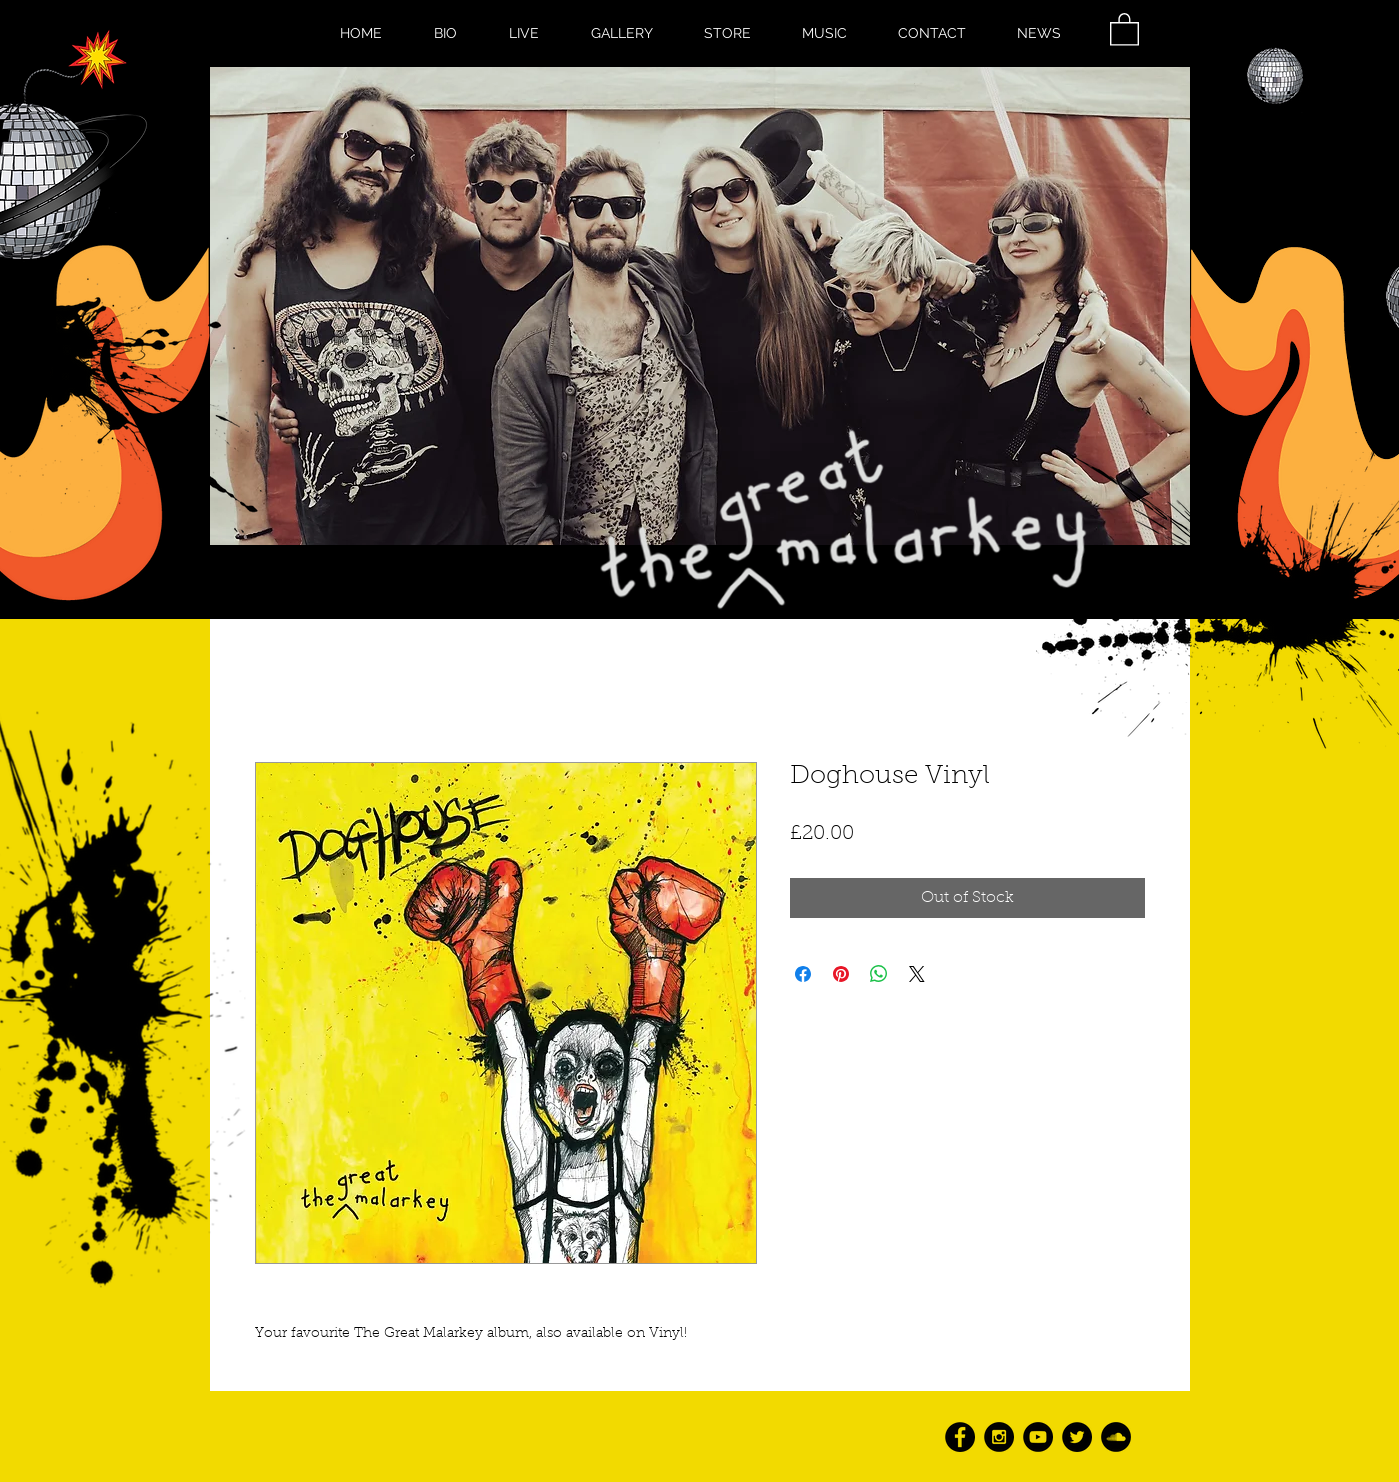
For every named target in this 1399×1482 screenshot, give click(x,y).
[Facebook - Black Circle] (960, 1437)
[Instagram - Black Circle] (999, 1437)
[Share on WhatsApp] (879, 974)
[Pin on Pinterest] (841, 974)
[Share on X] (917, 974)
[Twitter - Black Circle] (1077, 1437)
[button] (1124, 28)
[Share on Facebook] (803, 974)
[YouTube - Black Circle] (1038, 1437)
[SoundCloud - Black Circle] (1116, 1437)
